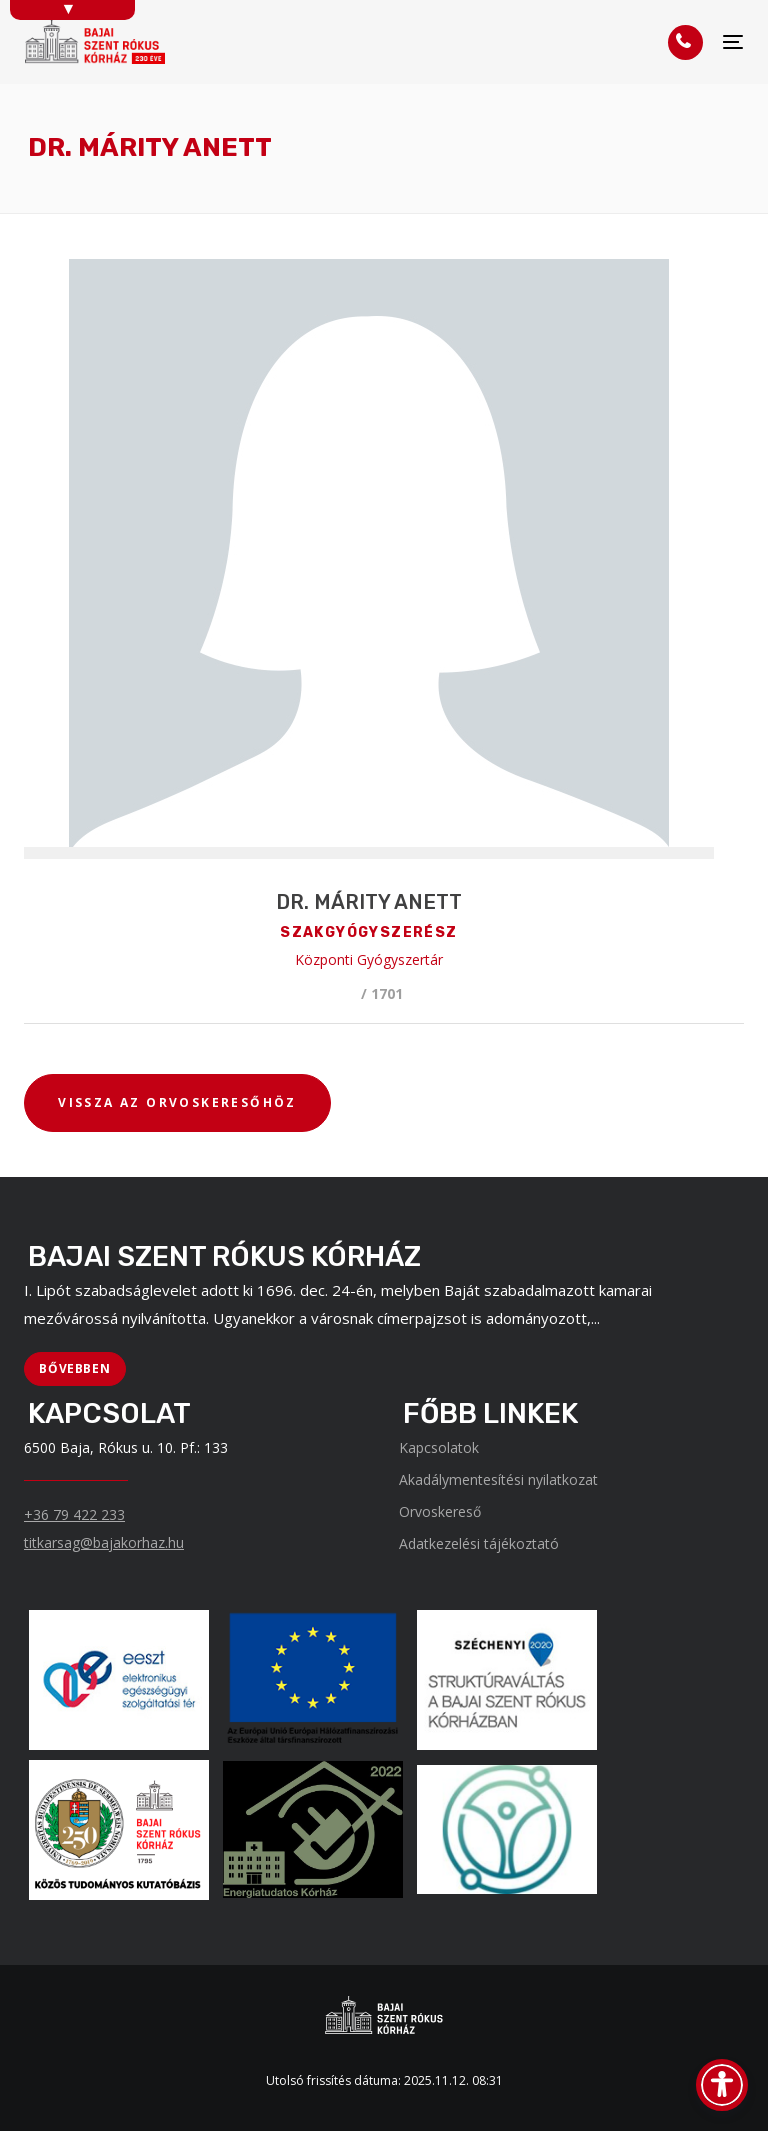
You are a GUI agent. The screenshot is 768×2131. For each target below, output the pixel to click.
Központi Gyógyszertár (369, 959)
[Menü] (733, 42)
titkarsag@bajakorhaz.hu (104, 1542)
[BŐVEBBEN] (75, 1369)
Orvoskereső (440, 1511)
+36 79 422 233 (74, 1514)
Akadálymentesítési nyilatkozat (498, 1479)
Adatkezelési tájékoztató (479, 1543)
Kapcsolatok (439, 1447)
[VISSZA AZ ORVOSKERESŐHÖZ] (177, 1103)
